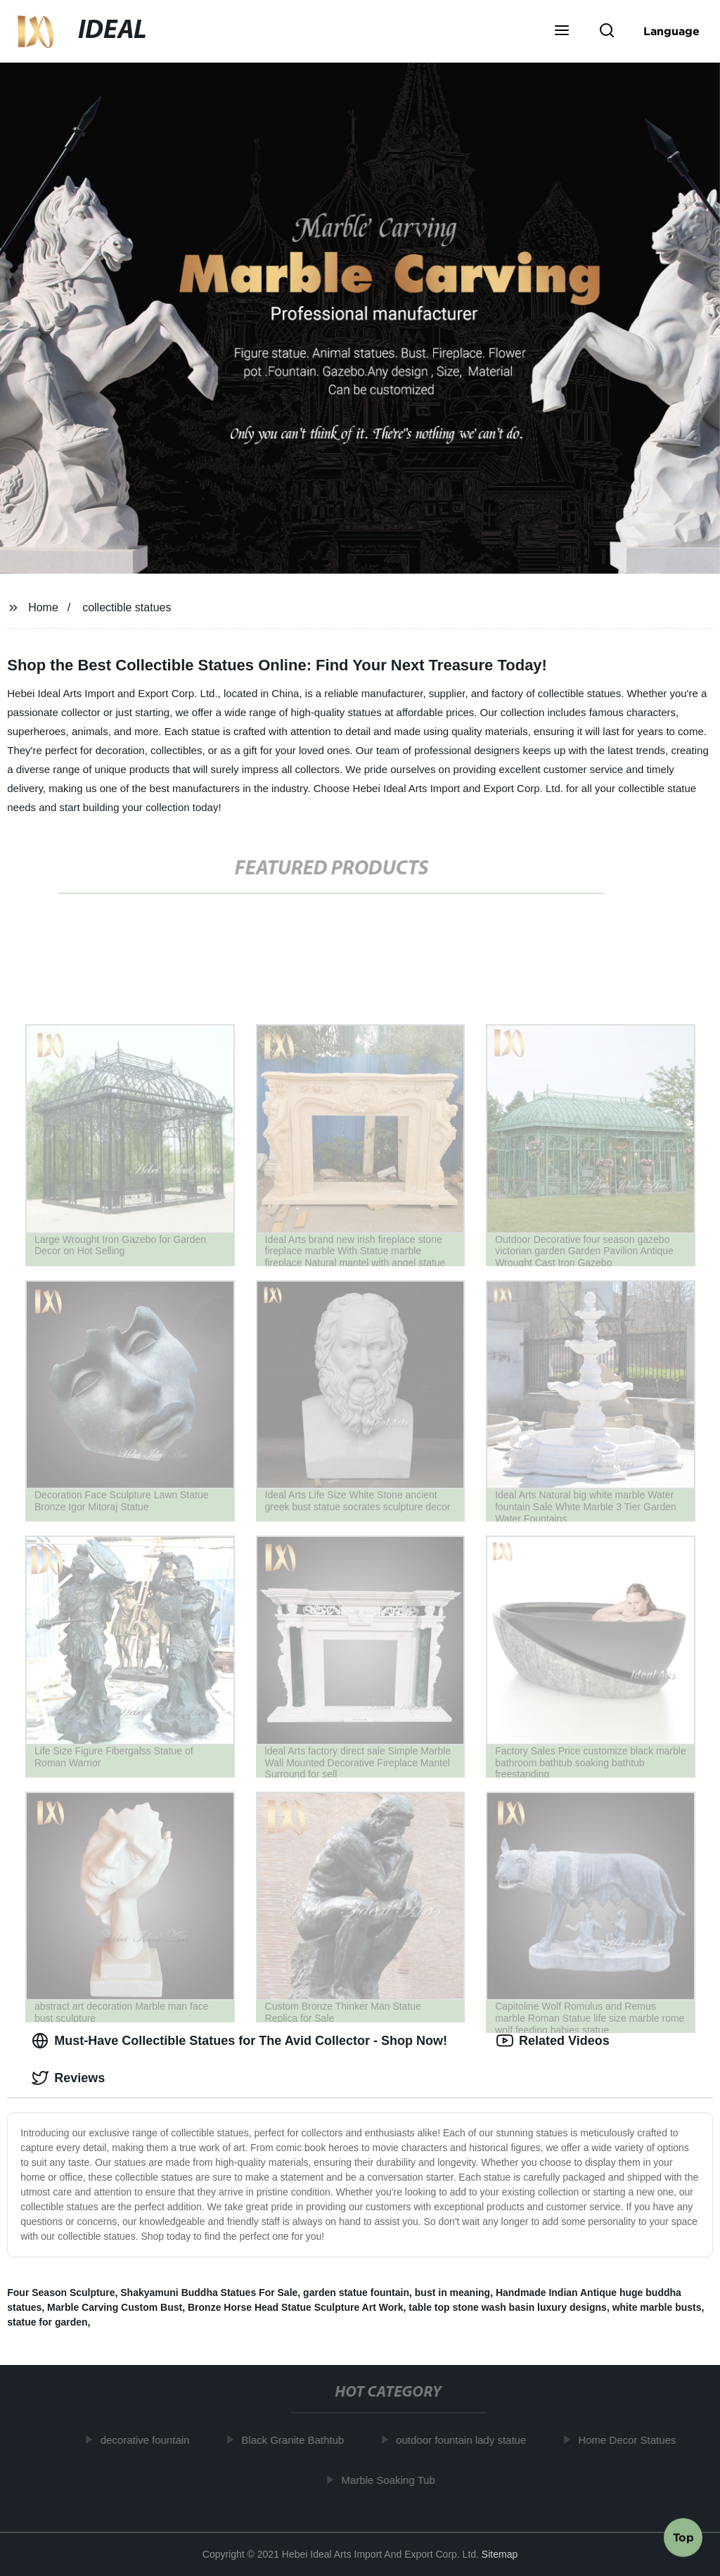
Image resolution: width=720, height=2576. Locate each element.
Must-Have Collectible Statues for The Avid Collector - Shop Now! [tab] (239, 2040)
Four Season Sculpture (61, 2292)
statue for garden (47, 2322)
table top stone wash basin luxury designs (508, 2307)
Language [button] (671, 31)
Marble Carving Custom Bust (114, 2307)
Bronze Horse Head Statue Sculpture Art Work (296, 2307)
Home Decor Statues (631, 2440)
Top (683, 2538)
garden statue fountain (356, 2292)
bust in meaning (452, 2292)
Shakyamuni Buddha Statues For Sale (208, 2292)
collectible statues (126, 607)
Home (43, 607)
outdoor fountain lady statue (465, 2440)
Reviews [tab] (68, 2078)
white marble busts (657, 2307)
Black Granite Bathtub (296, 2440)
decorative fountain (148, 2440)
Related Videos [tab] (553, 2040)
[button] (562, 32)
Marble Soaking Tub (392, 2479)
